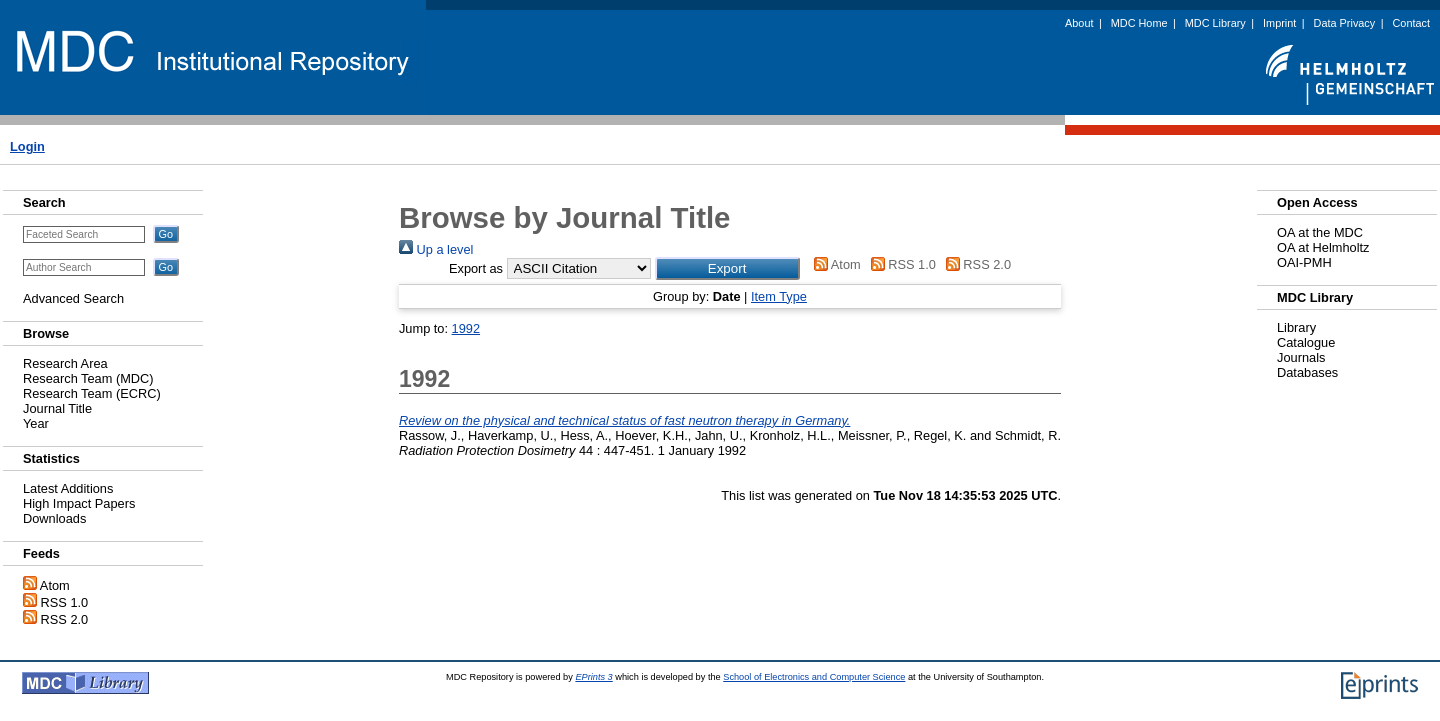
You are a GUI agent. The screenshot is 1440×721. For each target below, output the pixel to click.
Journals (1301, 357)
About (1079, 23)
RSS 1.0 (65, 602)
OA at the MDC (1320, 232)
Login (27, 146)
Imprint (1279, 23)
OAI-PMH (1304, 262)
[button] (727, 268)
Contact (1411, 23)
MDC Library (1215, 23)
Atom (55, 585)
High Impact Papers (79, 503)
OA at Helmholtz (1323, 247)
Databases (1307, 372)
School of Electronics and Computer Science (814, 677)
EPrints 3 (593, 677)
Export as (476, 268)
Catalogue (1306, 342)
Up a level (436, 249)
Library (1296, 327)
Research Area (65, 363)
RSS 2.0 (65, 619)
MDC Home (1139, 23)
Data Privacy (1345, 23)
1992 (466, 328)
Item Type (779, 296)
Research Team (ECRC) (92, 393)
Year (36, 423)
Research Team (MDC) (88, 378)
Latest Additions (68, 488)
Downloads (54, 518)
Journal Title (57, 408)
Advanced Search (73, 298)
